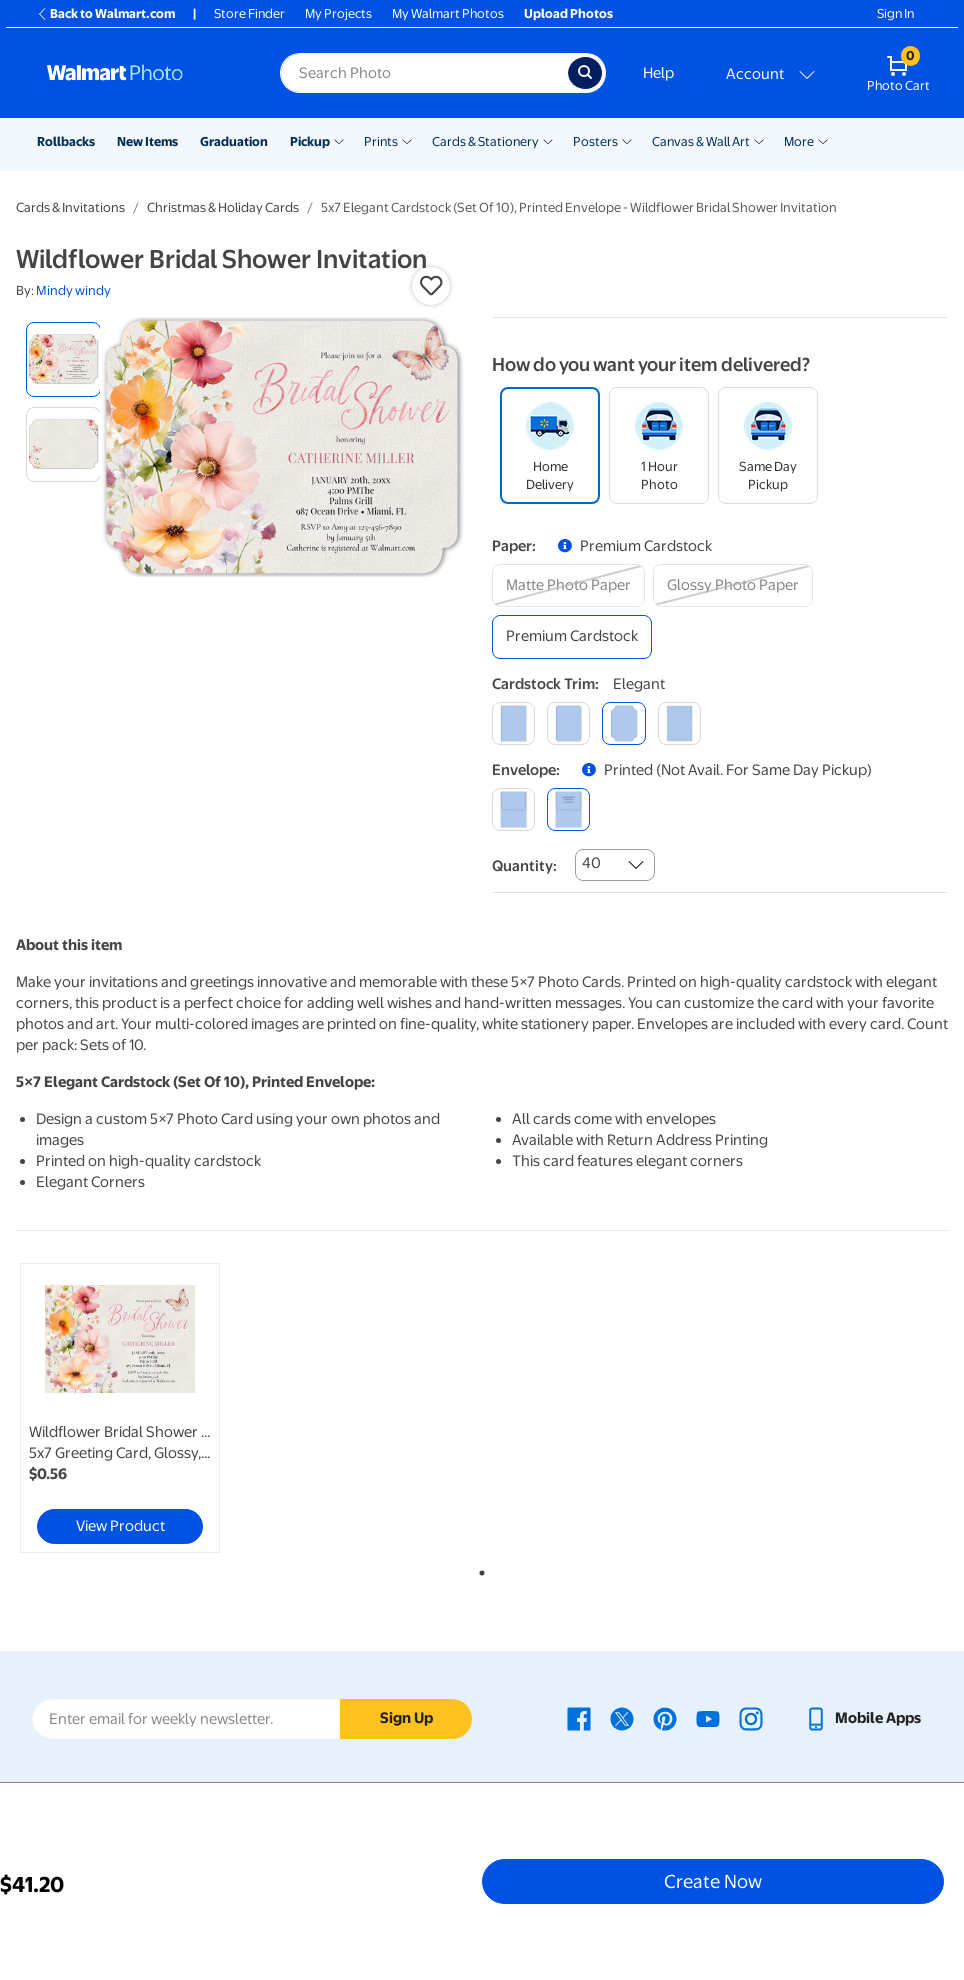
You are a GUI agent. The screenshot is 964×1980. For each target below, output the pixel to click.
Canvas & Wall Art (701, 141)
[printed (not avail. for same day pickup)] (568, 809)
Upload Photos (568, 13)
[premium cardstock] (572, 636)
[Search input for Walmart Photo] (424, 73)
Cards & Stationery (485, 141)
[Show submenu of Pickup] (339, 140)
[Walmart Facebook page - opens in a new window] (579, 1718)
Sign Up (406, 1718)
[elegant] (623, 723)
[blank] (513, 809)
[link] (120, 1408)
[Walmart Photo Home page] (142, 73)
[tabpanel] (171, 1408)
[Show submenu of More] (823, 140)
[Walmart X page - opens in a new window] (622, 1718)
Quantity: (524, 866)
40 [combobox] (591, 863)
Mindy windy (73, 290)
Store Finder (249, 13)
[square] (513, 723)
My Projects (338, 13)
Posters (595, 141)
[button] (431, 286)
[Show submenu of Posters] (627, 140)
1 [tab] (478, 1569)
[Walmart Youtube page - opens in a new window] (708, 1718)
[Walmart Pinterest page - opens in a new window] (665, 1718)
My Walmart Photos (448, 13)
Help (658, 73)
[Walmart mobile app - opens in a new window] (862, 1718)
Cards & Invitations (70, 207)
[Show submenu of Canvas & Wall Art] (759, 140)
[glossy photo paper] (733, 585)
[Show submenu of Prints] (407, 140)
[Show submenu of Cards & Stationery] (548, 140)
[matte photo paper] (568, 585)
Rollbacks (66, 141)
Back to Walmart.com (105, 13)
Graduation (234, 141)
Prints (381, 141)
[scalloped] (679, 723)
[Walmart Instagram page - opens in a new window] (751, 1718)
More (799, 141)
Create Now (713, 1881)
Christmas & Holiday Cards (223, 207)
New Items (147, 141)
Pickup (310, 141)
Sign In (895, 13)
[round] (568, 723)
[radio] (63, 359)
